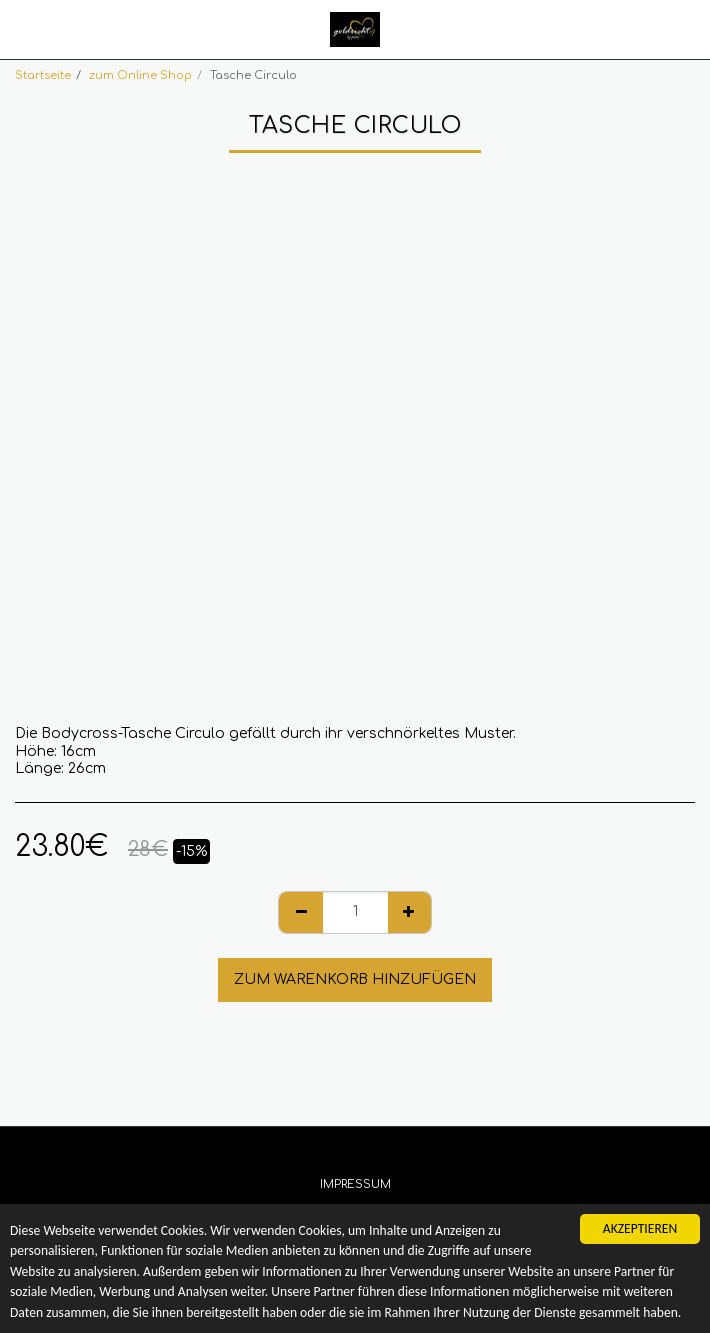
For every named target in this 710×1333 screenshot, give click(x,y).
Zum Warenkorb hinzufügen (355, 979)
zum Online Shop (140, 75)
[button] (22, 28)
